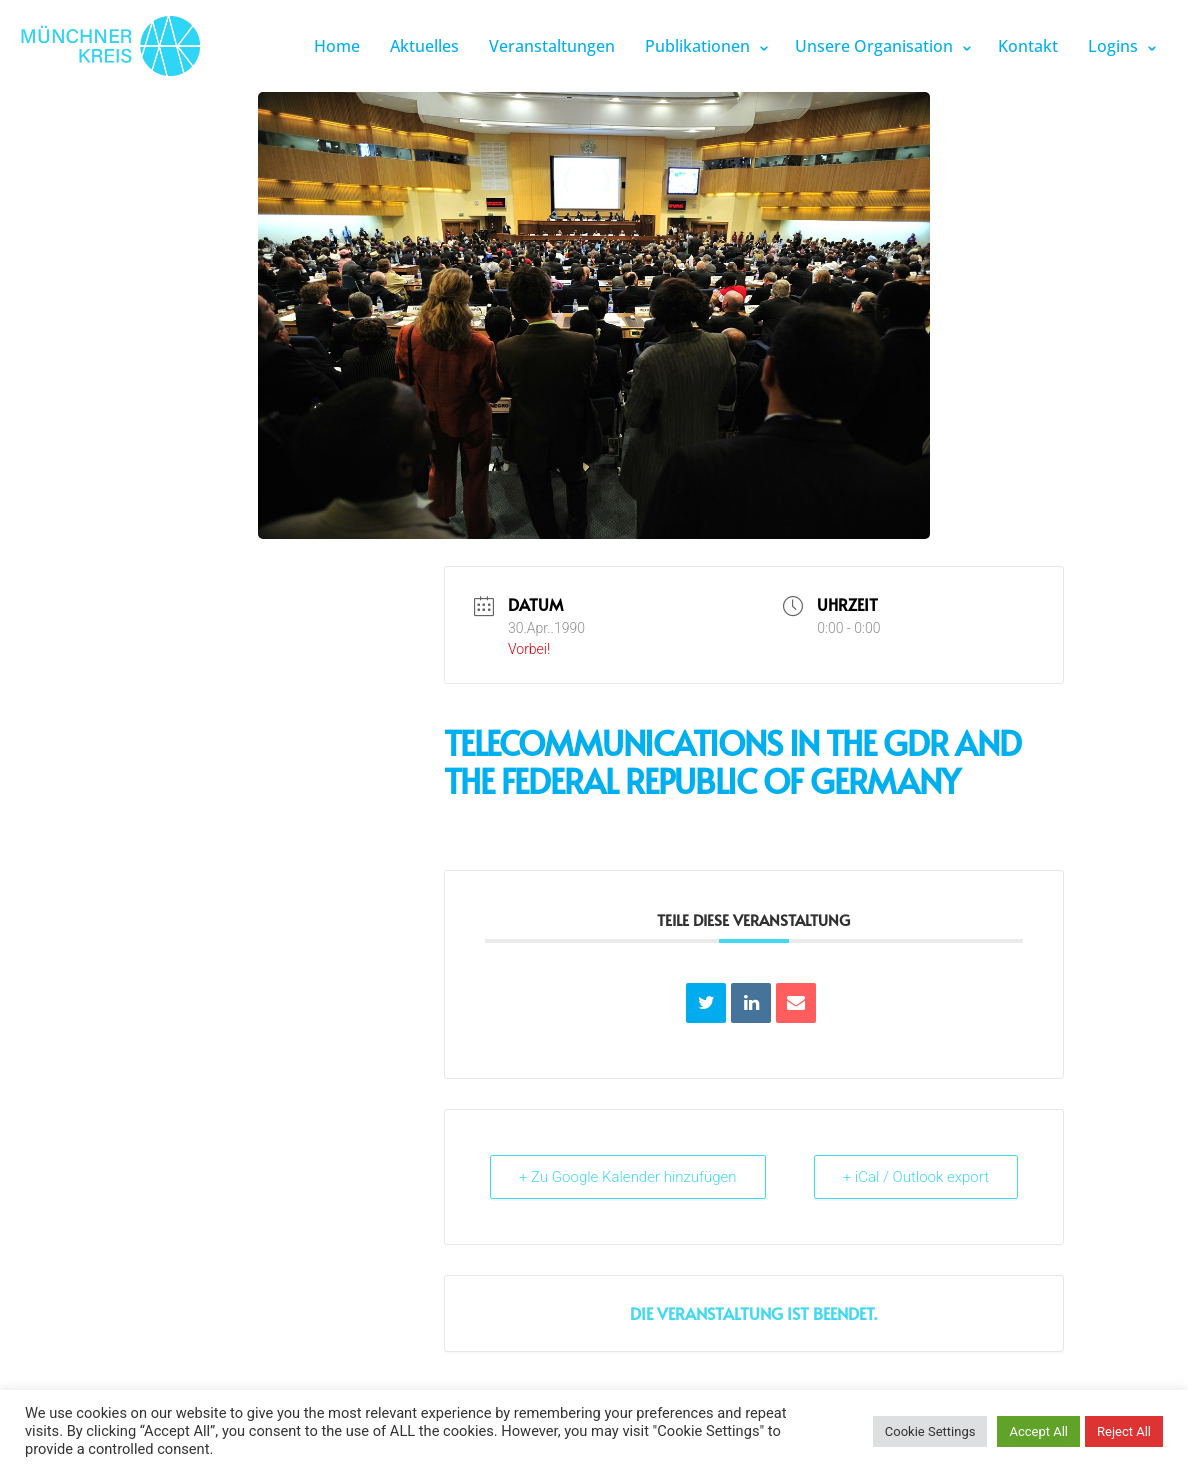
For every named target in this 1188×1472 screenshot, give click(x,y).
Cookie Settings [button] (930, 1431)
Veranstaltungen (552, 46)
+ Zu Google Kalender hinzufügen (628, 1177)
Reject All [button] (1124, 1431)
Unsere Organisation (874, 46)
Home (337, 46)
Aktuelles (424, 46)
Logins (1113, 46)
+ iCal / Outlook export (916, 1177)
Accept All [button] (1038, 1431)
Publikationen (697, 46)
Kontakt (1028, 46)
